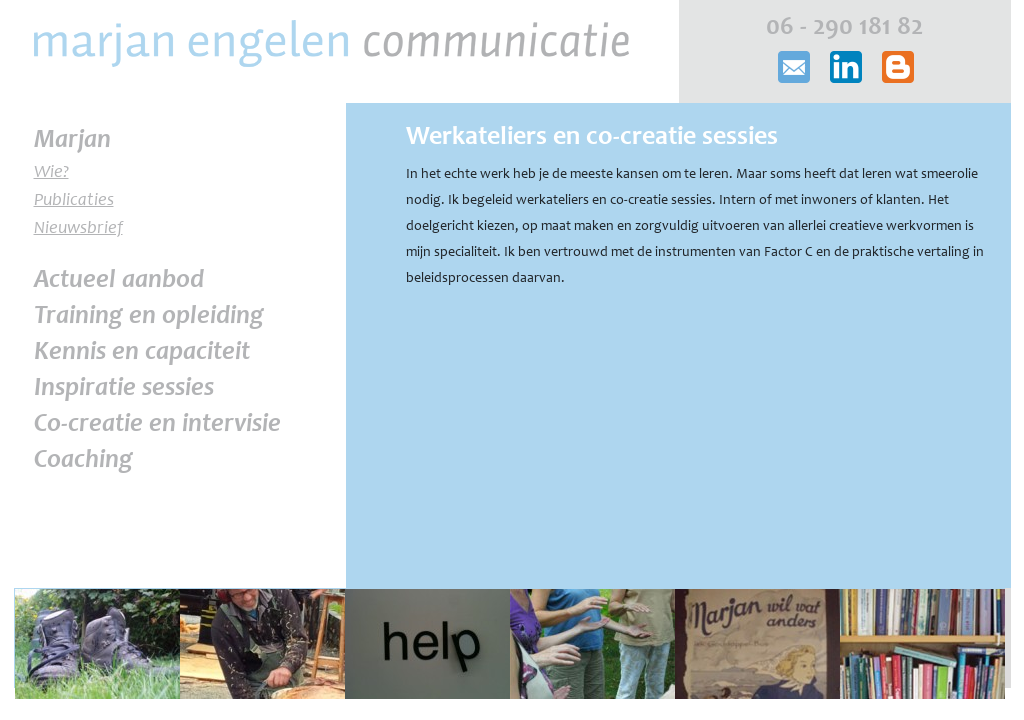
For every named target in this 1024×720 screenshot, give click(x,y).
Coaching (83, 461)
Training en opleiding (149, 317)
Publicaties (74, 201)
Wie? (51, 173)
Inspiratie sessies (124, 389)
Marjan (72, 141)
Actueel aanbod (119, 281)
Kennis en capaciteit (142, 353)
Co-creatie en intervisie (157, 425)
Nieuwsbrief (78, 229)
